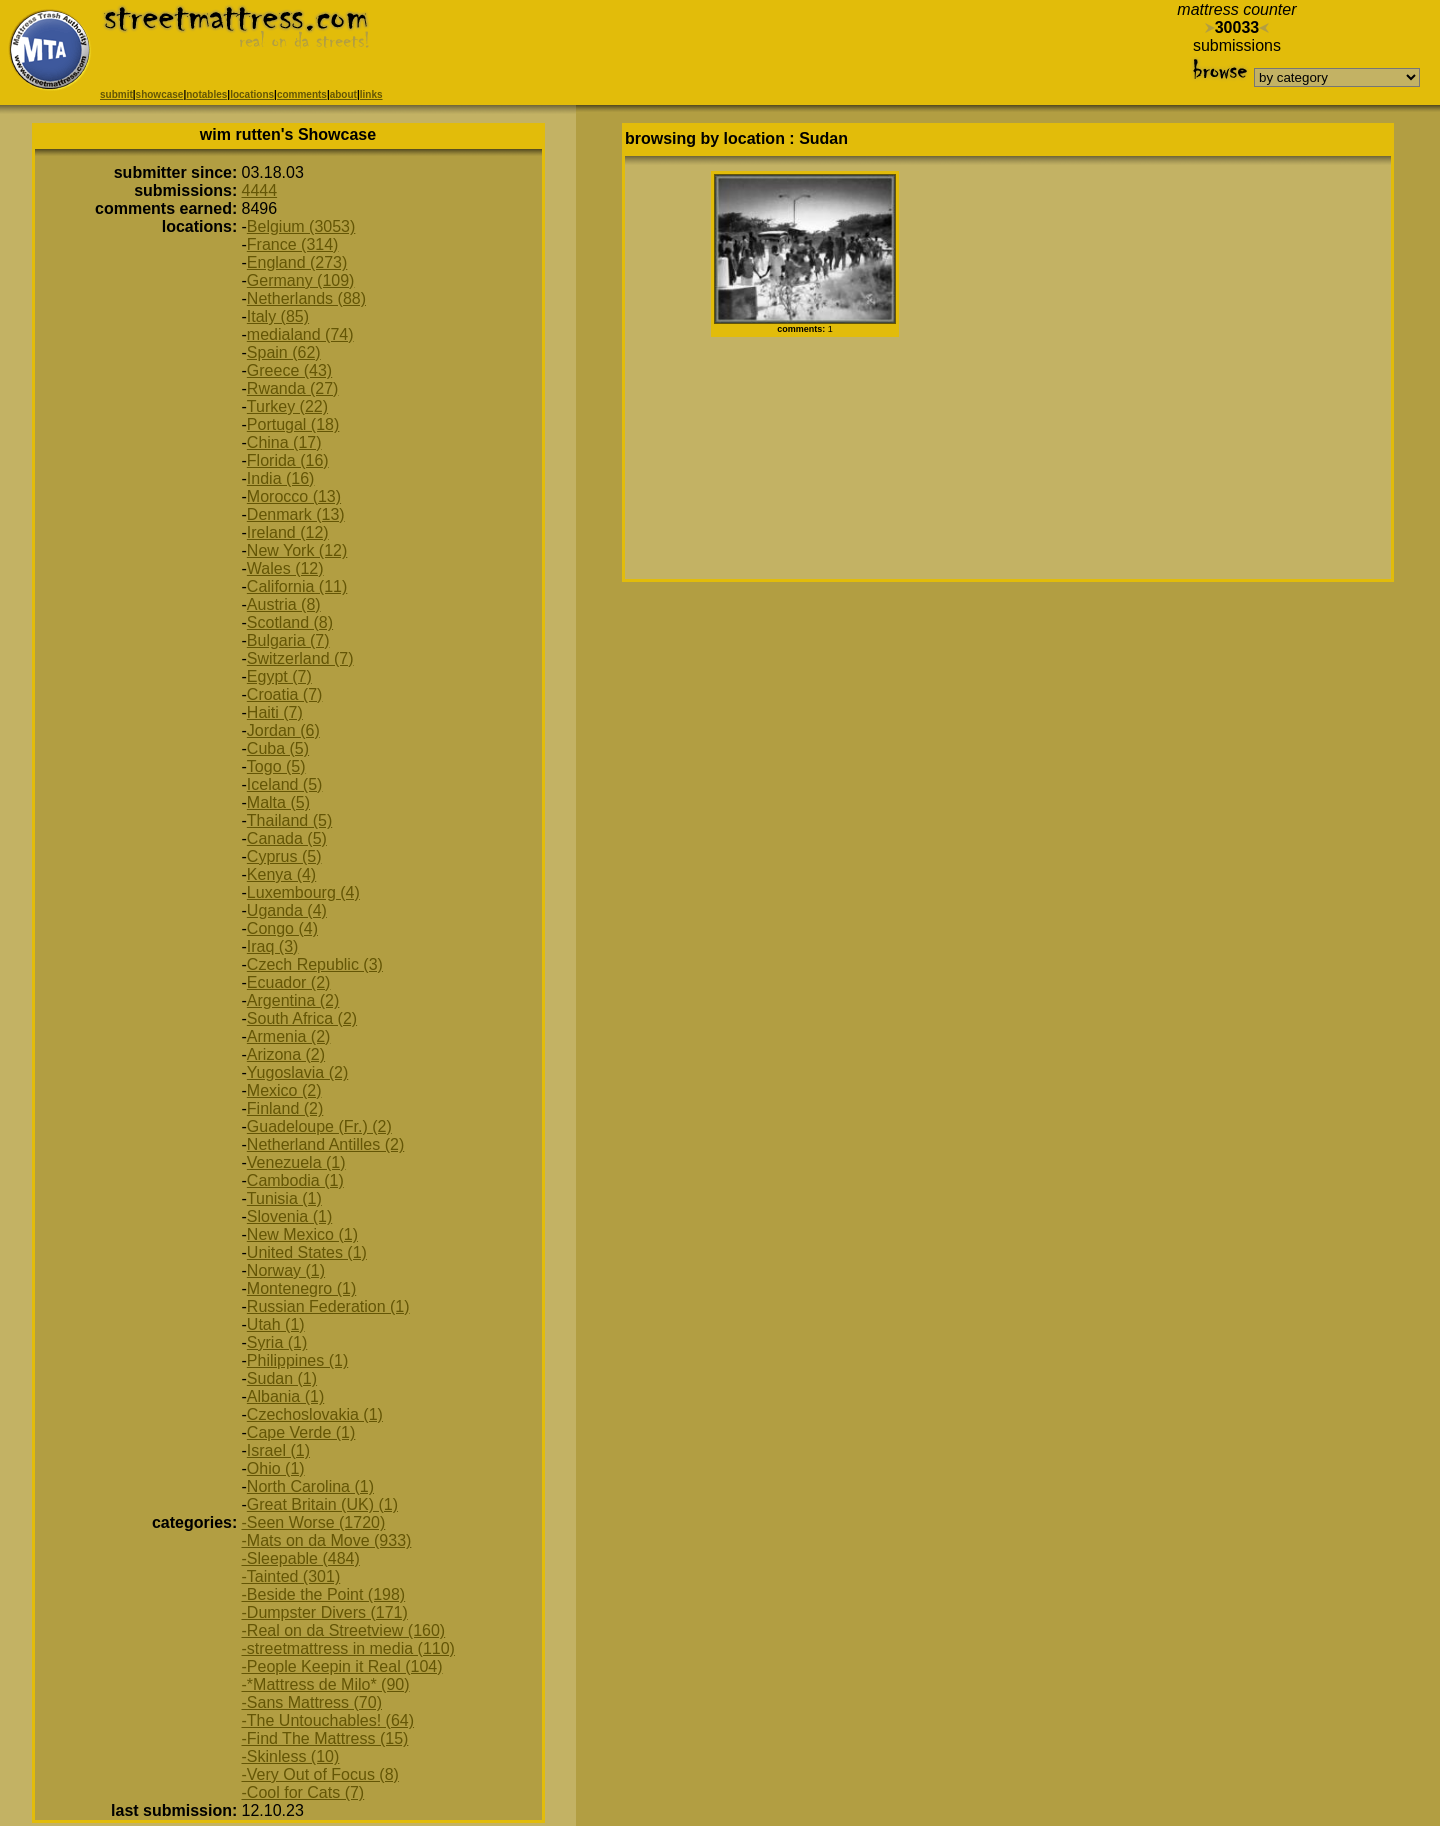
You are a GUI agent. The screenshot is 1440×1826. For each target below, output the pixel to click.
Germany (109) (301, 280)
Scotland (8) (290, 622)
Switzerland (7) (300, 658)
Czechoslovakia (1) (315, 1414)
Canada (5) (287, 838)
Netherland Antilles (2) (325, 1144)
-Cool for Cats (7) (303, 1792)
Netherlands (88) (306, 298)
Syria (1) (277, 1342)
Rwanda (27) (293, 388)
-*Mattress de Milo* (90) (326, 1684)
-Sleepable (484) (301, 1558)
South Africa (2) (302, 1018)
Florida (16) (288, 460)
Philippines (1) (297, 1360)
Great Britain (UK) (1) (322, 1504)
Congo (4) (282, 928)
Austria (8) (284, 604)
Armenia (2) (289, 1036)
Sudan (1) (282, 1378)
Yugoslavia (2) (297, 1072)
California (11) (297, 586)
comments (302, 94)
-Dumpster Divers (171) (325, 1612)
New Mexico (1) (302, 1234)
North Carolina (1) (310, 1486)
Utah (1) (276, 1324)
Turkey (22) (287, 406)
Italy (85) (278, 316)
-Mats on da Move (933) (327, 1540)
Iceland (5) (285, 784)
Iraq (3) (273, 946)
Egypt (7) (279, 676)
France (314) (293, 244)
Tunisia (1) (284, 1198)
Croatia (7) (285, 694)
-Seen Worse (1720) (314, 1522)
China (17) (284, 442)
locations (252, 94)
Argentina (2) (293, 1000)
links (371, 94)
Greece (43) (289, 370)
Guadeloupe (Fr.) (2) (319, 1126)
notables (206, 94)
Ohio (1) (276, 1468)
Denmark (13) (296, 514)
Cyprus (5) (284, 856)
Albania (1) (285, 1396)
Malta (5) (278, 802)
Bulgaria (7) (288, 640)
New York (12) (297, 550)
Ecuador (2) (289, 982)
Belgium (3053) (301, 226)
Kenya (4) (281, 874)
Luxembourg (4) (303, 892)
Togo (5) (276, 766)
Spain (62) (284, 352)
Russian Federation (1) (328, 1306)
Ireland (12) (288, 532)
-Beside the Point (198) (324, 1594)
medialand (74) (300, 334)
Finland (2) (285, 1108)
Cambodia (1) (295, 1180)
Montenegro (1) (301, 1288)
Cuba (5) (278, 748)
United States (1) (307, 1252)
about (343, 94)
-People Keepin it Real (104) (342, 1666)
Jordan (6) (283, 730)
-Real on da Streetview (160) (344, 1630)
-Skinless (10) (291, 1756)
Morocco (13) (294, 496)
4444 (260, 190)
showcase (160, 94)
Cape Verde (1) (301, 1432)
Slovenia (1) (289, 1216)
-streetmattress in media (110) (348, 1648)
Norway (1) (286, 1270)
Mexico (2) (284, 1090)
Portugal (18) (293, 424)
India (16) (281, 478)
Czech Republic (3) (315, 964)
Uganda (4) (287, 910)
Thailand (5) (289, 820)
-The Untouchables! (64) (328, 1720)
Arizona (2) (286, 1054)
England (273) (297, 262)
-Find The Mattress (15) (325, 1738)
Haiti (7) (275, 712)
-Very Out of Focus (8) (320, 1774)
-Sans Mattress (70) (312, 1702)
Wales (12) (285, 568)
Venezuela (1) (296, 1162)
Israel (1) (278, 1450)
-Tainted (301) (291, 1576)
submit (116, 94)
